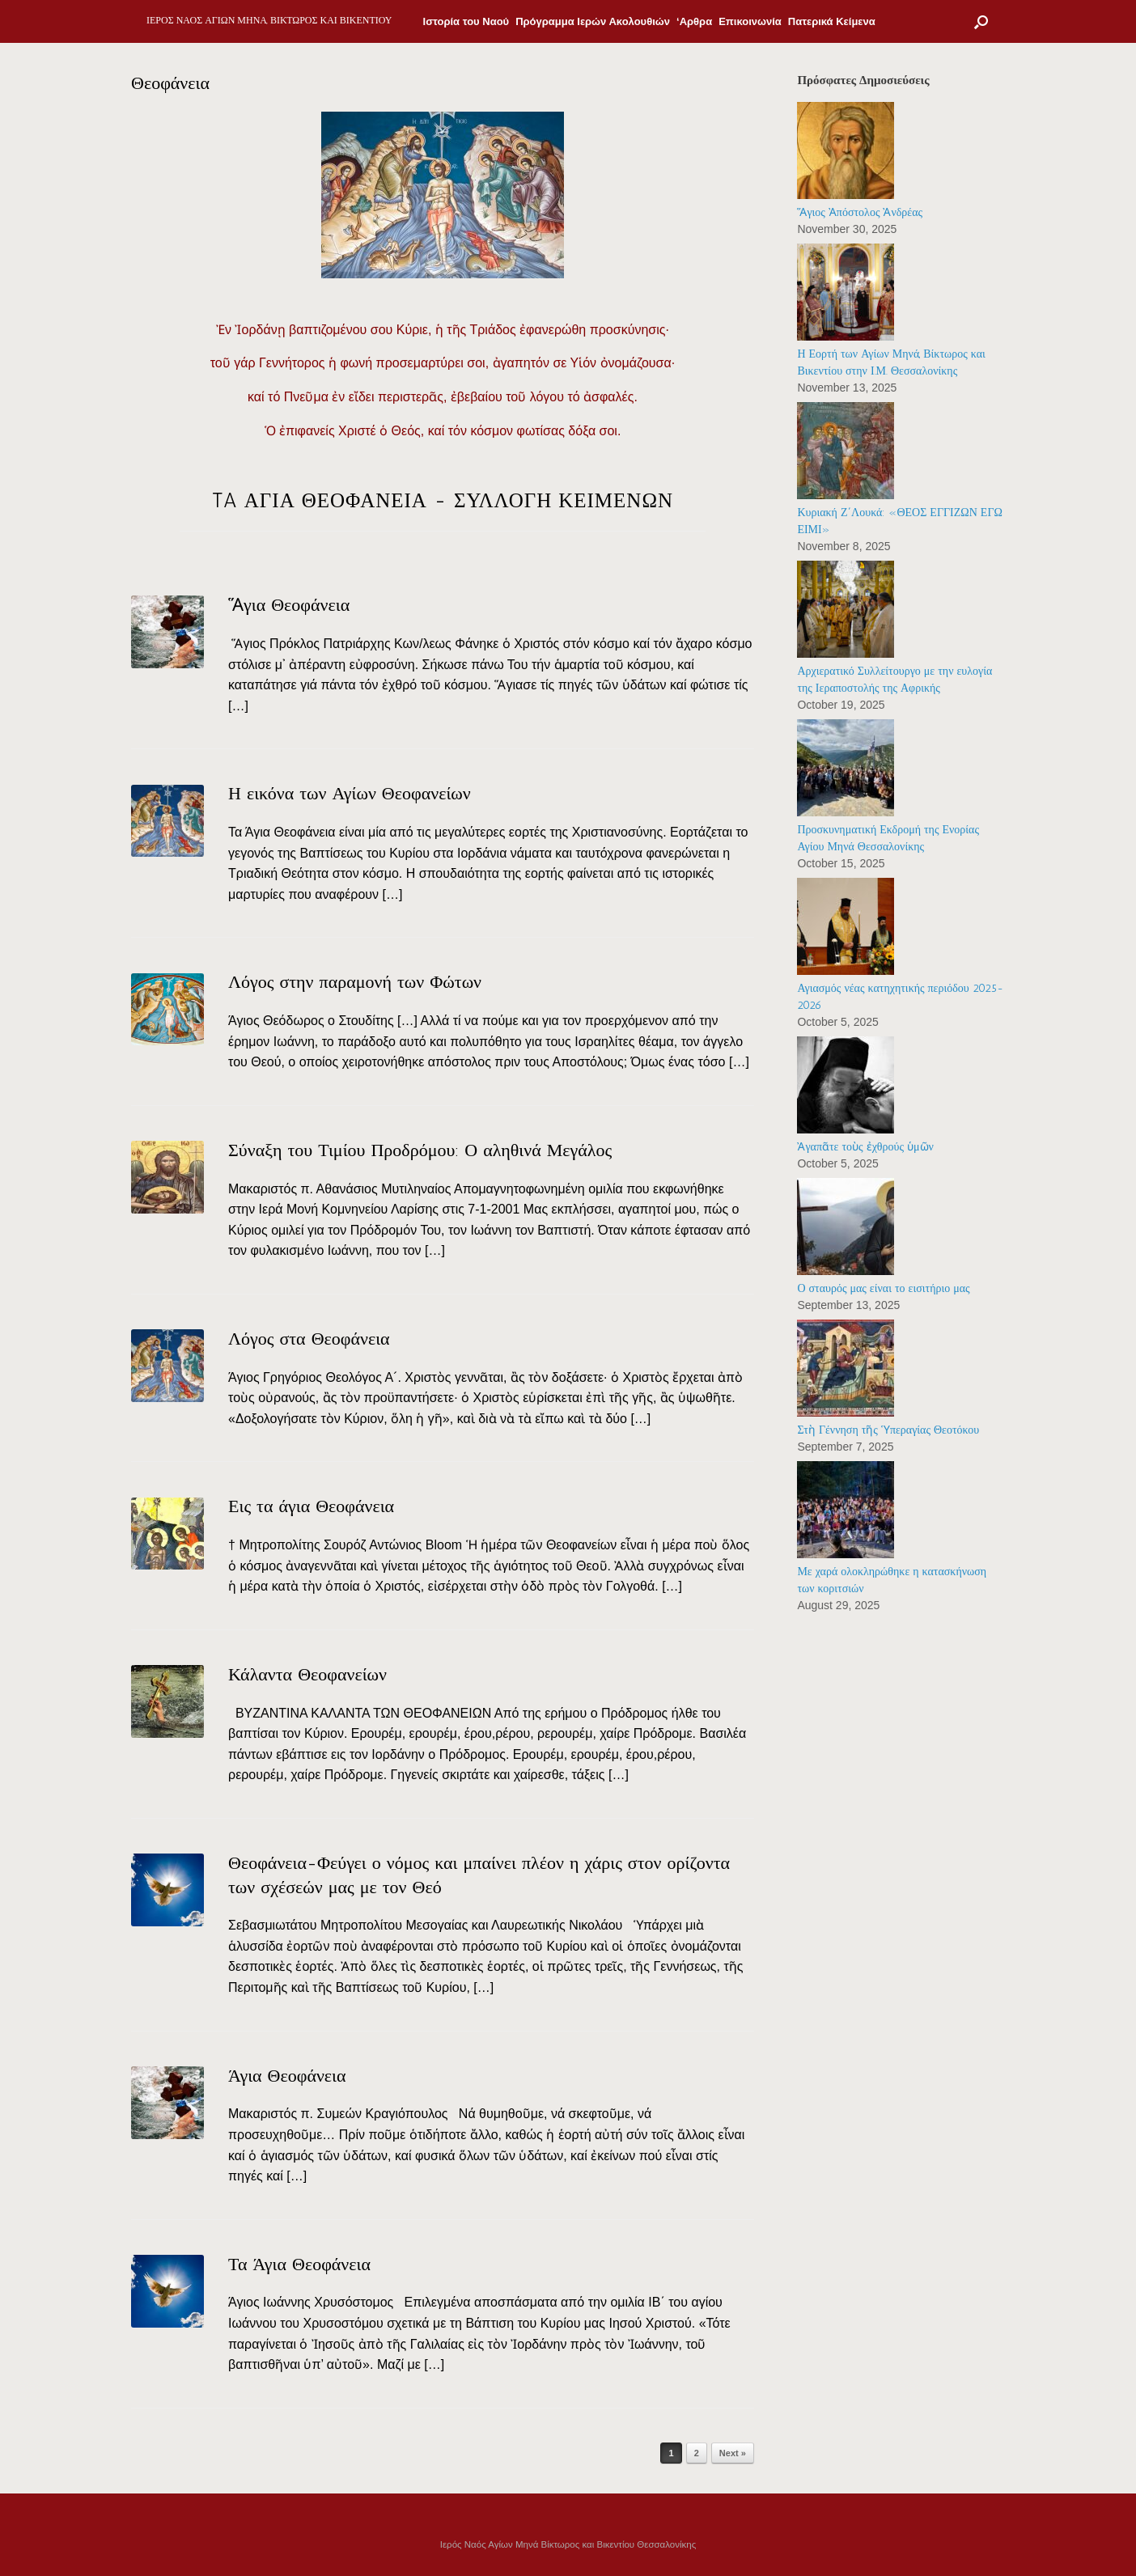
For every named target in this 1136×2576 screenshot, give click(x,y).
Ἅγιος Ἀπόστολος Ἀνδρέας (859, 212)
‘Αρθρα (694, 21)
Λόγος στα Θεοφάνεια (309, 1338)
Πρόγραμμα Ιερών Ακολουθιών (592, 21)
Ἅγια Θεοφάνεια (289, 605)
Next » (732, 2453)
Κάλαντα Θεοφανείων (307, 1674)
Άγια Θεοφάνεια (287, 2076)
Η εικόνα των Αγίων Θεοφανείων (349, 793)
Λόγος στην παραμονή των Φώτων (354, 982)
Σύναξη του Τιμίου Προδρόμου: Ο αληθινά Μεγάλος (420, 1150)
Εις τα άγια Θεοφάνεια (311, 1506)
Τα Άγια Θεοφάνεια (299, 2264)
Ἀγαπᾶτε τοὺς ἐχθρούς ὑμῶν (865, 1147)
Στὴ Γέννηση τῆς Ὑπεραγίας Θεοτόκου (888, 1430)
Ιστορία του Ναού (466, 21)
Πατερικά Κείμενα (831, 21)
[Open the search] (981, 21)
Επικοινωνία (750, 21)
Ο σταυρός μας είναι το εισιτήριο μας (883, 1288)
